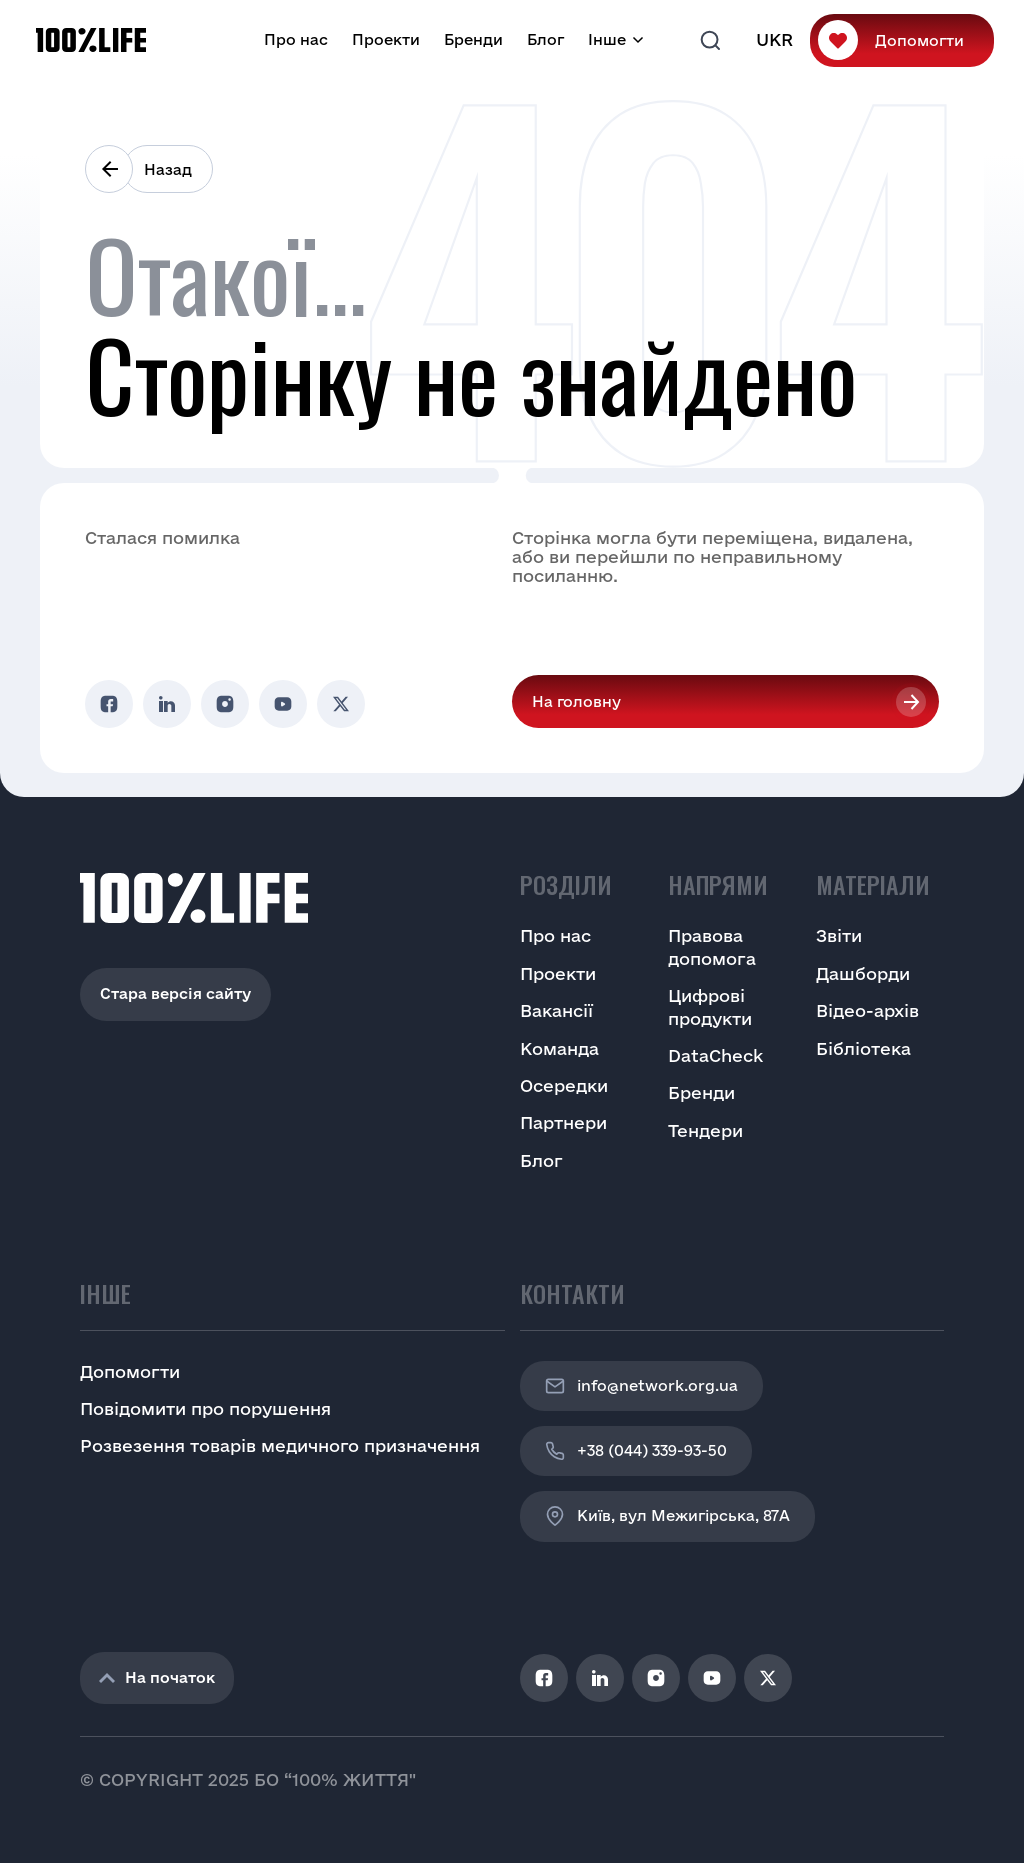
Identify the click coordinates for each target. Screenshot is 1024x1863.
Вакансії (556, 1010)
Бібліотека (863, 1048)
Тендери (705, 1130)
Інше (607, 39)
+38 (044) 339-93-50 (636, 1451)
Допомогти (919, 40)
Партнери (563, 1122)
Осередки (564, 1085)
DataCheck (715, 1055)
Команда (559, 1048)
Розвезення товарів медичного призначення (280, 1445)
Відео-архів (867, 1010)
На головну (576, 701)
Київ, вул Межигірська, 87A (667, 1516)
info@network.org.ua (641, 1386)
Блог (545, 39)
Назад (168, 169)
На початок (157, 1677)
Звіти (839, 935)
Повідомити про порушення (205, 1408)
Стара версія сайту (175, 993)
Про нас (296, 39)
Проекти (386, 39)
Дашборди (863, 973)
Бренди (473, 39)
